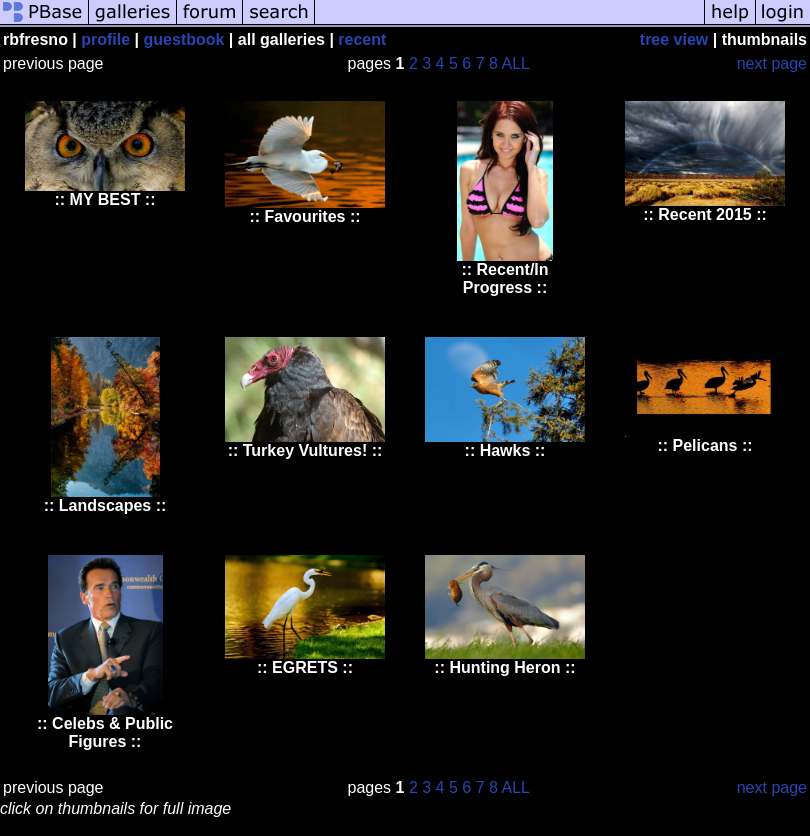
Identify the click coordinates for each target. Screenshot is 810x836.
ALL (516, 63)
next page (772, 63)
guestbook (184, 39)
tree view (674, 39)
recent (362, 39)
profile (105, 39)
